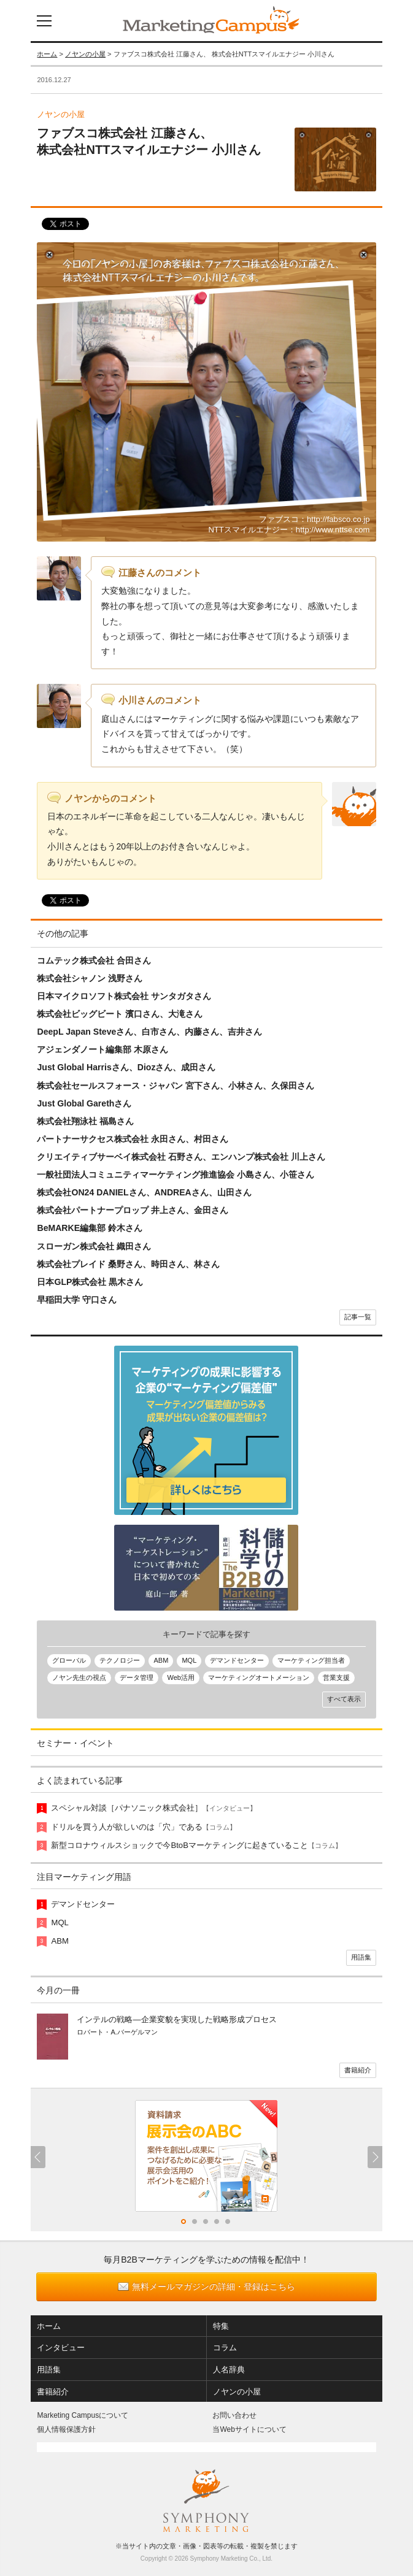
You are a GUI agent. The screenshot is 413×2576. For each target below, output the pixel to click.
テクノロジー (119, 1660)
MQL (189, 1660)
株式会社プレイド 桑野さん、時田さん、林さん (128, 1264)
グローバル (69, 1660)
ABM (160, 1660)
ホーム (47, 54)
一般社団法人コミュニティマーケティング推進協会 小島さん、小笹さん (175, 1174)
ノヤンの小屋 (85, 54)
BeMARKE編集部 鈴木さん (89, 1228)
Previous (38, 2157)
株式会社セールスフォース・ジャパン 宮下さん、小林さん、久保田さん (175, 1086)
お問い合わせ (234, 2415)
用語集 (361, 1957)
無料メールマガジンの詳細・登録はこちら (213, 2286)
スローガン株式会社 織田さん (94, 1246)
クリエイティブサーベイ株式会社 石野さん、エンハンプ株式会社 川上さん (181, 1157)
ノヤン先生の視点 (79, 1677)
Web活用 (180, 1677)
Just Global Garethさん (84, 1103)
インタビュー (61, 2347)
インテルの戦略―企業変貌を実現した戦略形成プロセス (176, 2019)
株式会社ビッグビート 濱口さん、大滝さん (120, 1014)
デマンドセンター (237, 1660)
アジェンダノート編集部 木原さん (102, 1049)
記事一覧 (357, 1317)
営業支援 (336, 1677)
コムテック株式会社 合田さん (94, 960)
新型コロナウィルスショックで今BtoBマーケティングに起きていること (196, 1845)
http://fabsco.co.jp (338, 519)
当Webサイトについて (249, 2429)
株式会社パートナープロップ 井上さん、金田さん (132, 1210)
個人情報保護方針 (66, 2429)
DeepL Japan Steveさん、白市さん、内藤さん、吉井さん (149, 1032)
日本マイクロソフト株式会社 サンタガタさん (124, 996)
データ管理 (136, 1677)
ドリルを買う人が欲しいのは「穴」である (143, 1826)
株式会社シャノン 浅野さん (89, 978)
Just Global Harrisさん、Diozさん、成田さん (126, 1067)
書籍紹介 (357, 2070)
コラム (225, 2347)
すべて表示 (344, 1699)
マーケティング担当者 (311, 1660)
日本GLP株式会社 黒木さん (90, 1282)
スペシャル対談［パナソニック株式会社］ (154, 1807)
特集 (221, 2326)
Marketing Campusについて (82, 2415)
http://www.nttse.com (333, 529)
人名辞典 (229, 2369)
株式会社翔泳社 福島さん (85, 1121)
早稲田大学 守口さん (77, 1300)
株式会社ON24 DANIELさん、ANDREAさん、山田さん (144, 1192)
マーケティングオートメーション (258, 1677)
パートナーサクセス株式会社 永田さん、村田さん (132, 1139)
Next (375, 2157)
